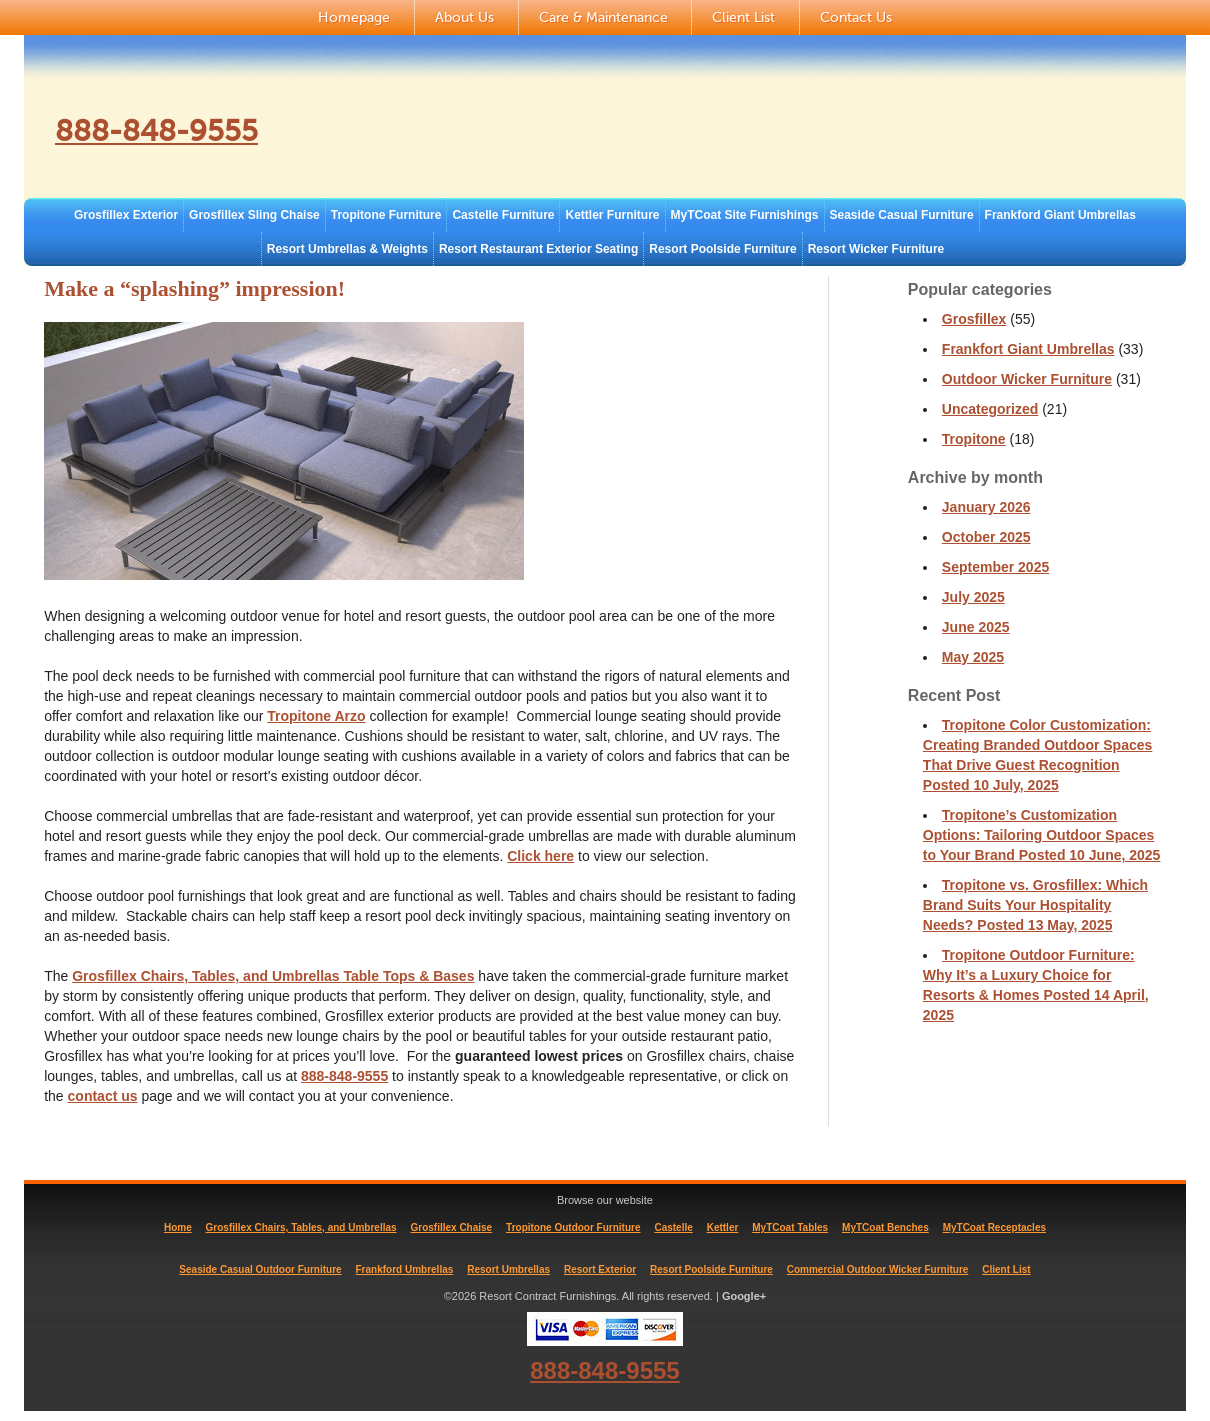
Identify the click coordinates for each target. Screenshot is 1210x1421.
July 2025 (973, 597)
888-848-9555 (177, 129)
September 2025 (995, 567)
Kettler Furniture (612, 215)
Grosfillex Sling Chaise (254, 215)
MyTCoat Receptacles (994, 1227)
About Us (464, 17)
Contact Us (856, 17)
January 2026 (986, 507)
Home (178, 1227)
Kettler (723, 1227)
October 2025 (986, 537)
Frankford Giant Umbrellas (1060, 215)
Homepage (354, 17)
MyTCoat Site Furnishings (745, 215)
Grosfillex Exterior (126, 215)
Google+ (744, 1296)
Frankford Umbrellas (405, 1269)
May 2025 (973, 657)
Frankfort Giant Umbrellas (1028, 349)
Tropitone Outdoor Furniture (573, 1227)
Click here (540, 856)
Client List (743, 17)
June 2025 (976, 627)
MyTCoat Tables (790, 1227)
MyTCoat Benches (885, 1227)
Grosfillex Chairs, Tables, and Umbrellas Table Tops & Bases (273, 976)
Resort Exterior (600, 1269)
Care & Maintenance (603, 17)
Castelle (673, 1227)
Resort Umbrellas (508, 1269)
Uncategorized (990, 409)
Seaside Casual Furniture (902, 215)
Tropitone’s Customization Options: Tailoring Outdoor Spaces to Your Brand (1042, 835)
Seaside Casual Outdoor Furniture (260, 1269)
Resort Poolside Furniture (722, 249)
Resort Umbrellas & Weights (347, 249)
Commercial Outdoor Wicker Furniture (878, 1269)
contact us (103, 1096)
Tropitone (974, 439)
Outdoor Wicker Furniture (1027, 379)
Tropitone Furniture (386, 215)
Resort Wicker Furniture (876, 249)
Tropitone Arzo (316, 716)
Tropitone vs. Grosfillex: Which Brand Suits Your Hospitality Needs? (1035, 905)
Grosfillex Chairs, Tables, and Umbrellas (301, 1227)
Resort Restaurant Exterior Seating (538, 249)
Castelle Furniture (503, 215)
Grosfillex (974, 319)
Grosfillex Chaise (451, 1227)
